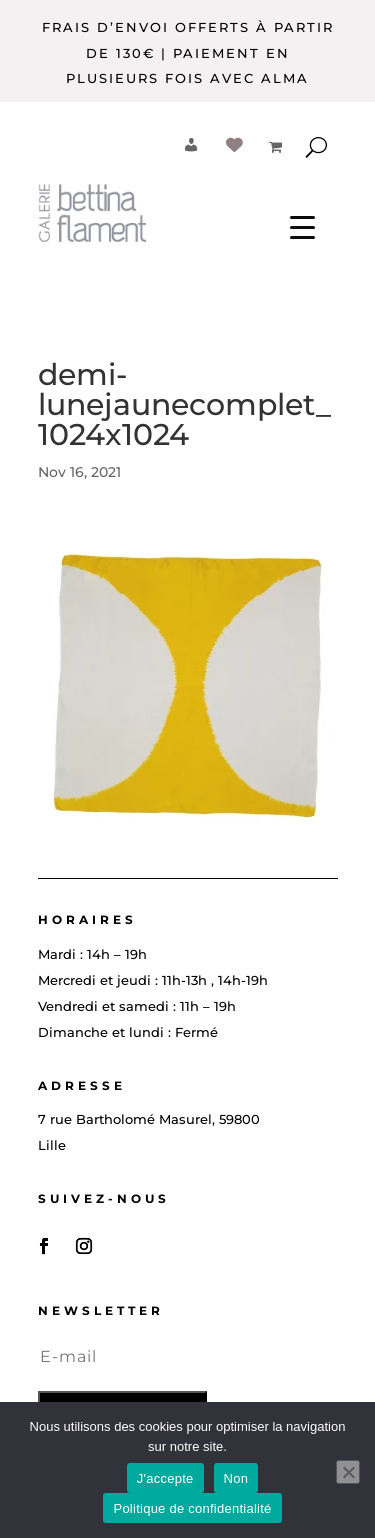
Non (236, 1478)
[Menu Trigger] (302, 226)
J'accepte (165, 1478)
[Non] (348, 1472)
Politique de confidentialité (192, 1508)
